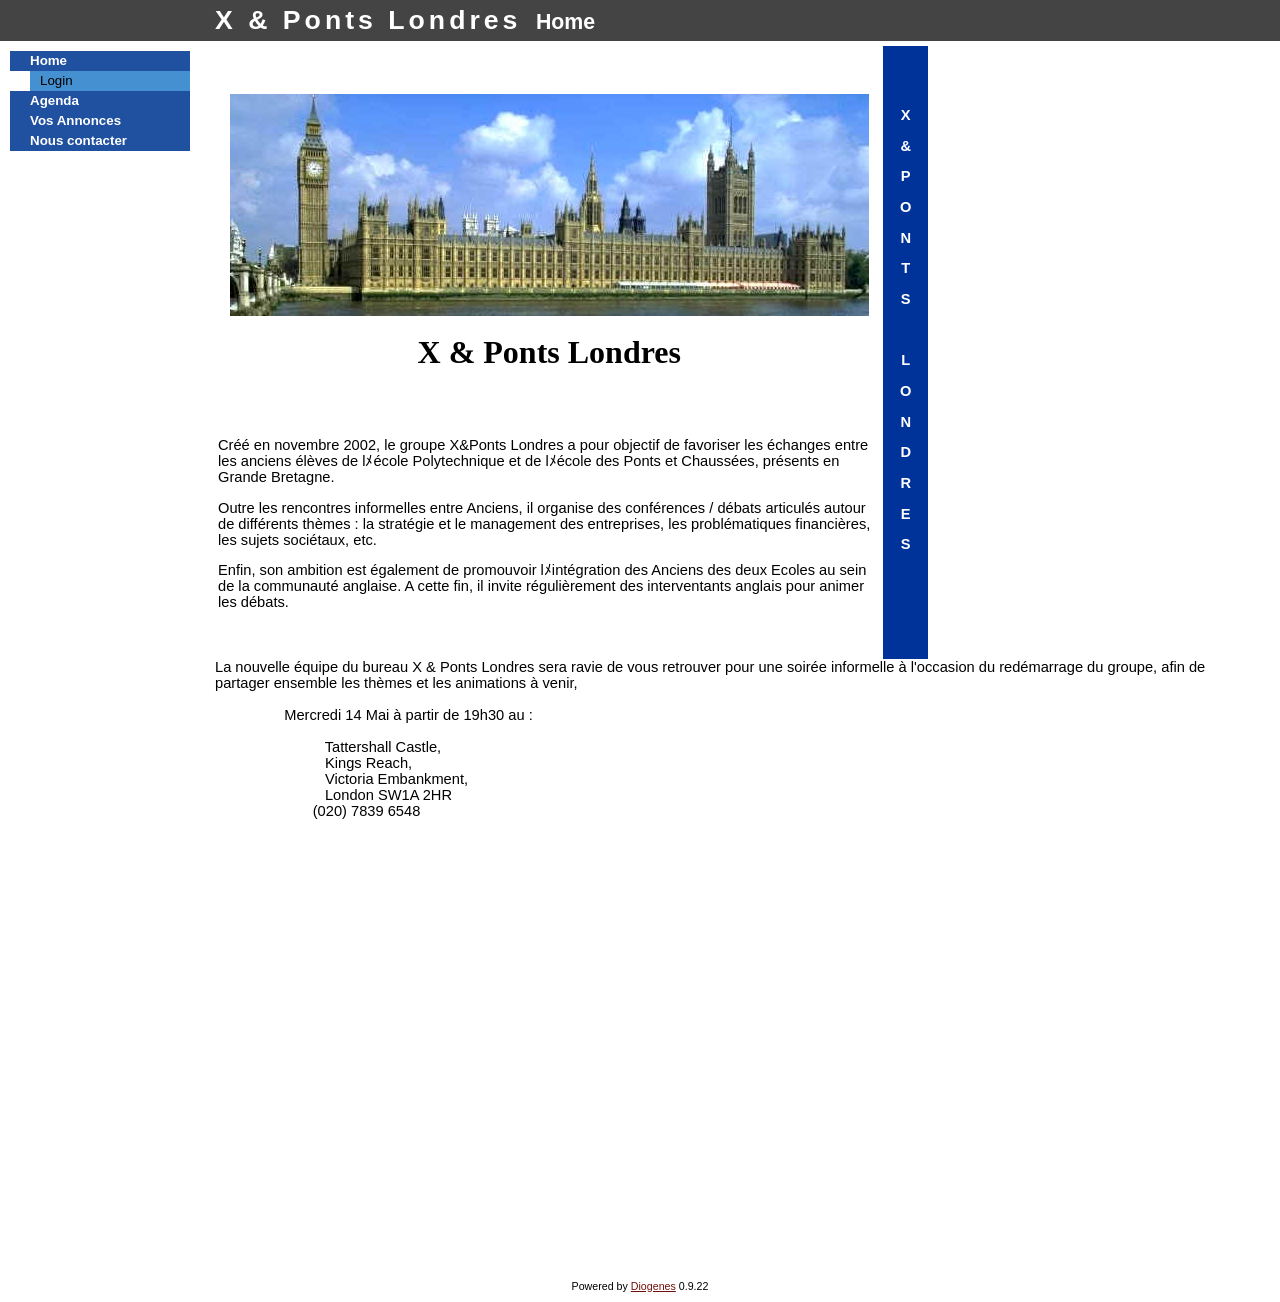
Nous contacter (78, 140)
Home (48, 60)
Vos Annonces (75, 120)
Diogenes (653, 1286)
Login (56, 80)
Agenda (54, 100)
